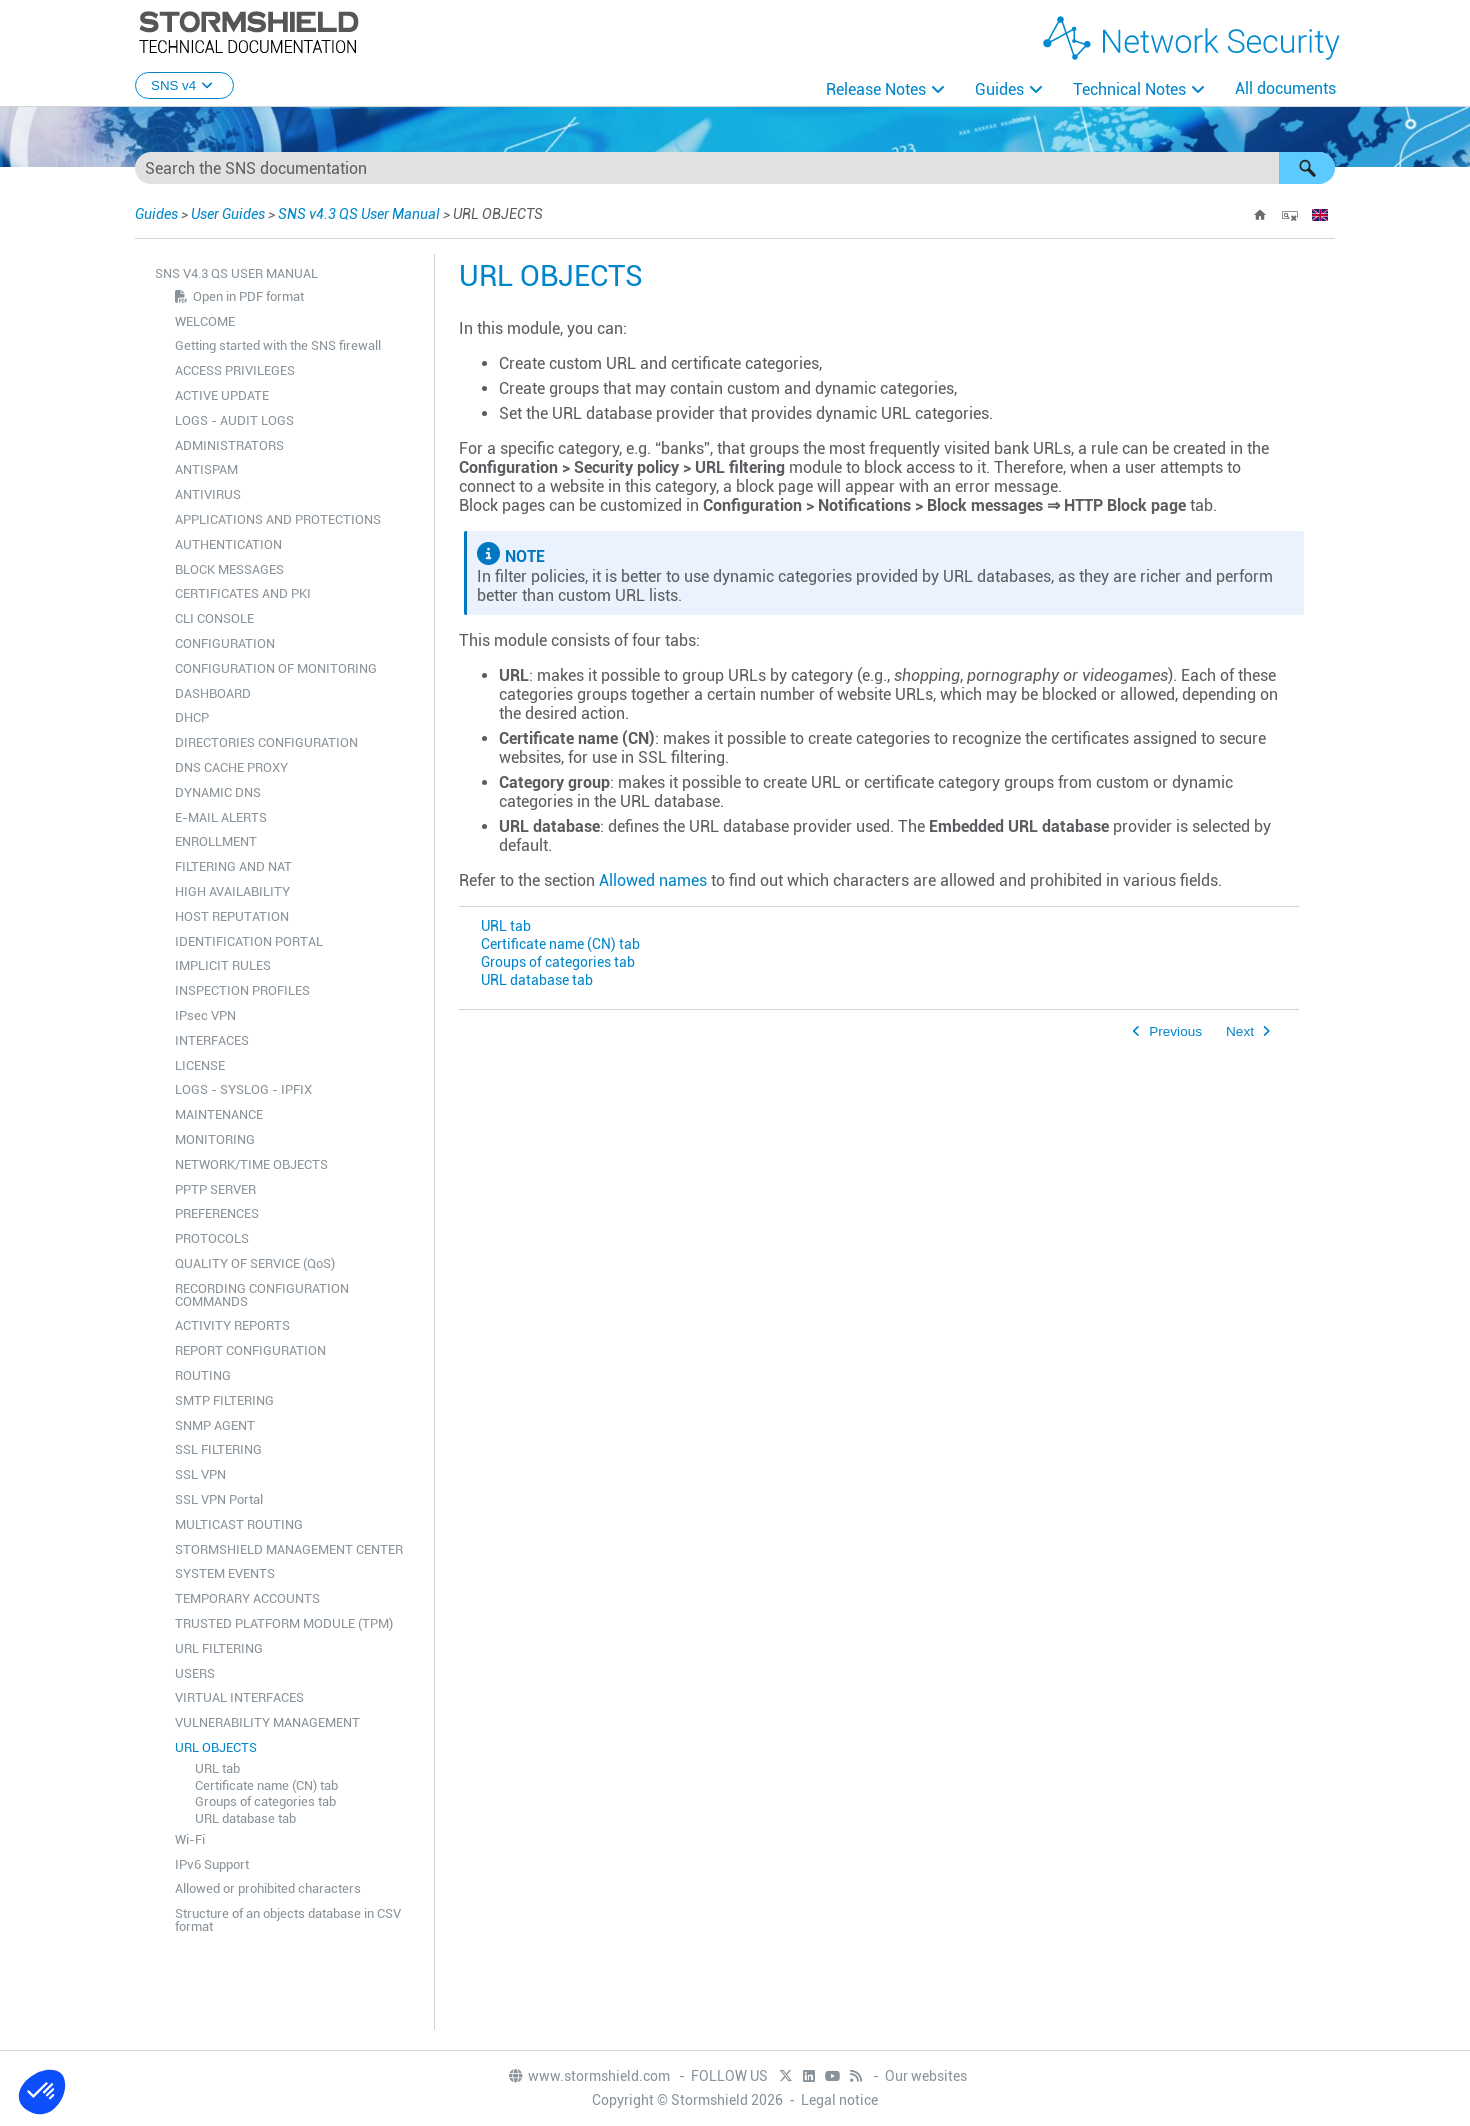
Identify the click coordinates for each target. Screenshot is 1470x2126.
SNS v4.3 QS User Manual (360, 214)
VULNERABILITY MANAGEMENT (267, 1722)
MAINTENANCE (219, 1114)
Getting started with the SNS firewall (278, 345)
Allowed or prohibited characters (268, 1888)
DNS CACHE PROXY (231, 767)
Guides (999, 89)
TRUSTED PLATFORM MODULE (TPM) (284, 1623)
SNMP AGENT (215, 1425)
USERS (195, 1673)
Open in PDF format (248, 296)
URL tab (217, 1768)
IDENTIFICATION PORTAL (249, 941)
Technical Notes (1129, 89)
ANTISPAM (206, 469)
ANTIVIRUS (208, 494)
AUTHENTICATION (228, 544)
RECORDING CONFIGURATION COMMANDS (262, 1295)
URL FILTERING (219, 1648)
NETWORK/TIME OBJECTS (251, 1164)
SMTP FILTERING (224, 1400)
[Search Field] (735, 168)
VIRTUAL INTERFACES (239, 1697)
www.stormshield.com (588, 2076)
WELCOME (205, 321)
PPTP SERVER (215, 1189)
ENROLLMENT (216, 841)
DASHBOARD (213, 693)
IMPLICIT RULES (223, 965)
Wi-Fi (190, 1839)
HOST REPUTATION (232, 916)
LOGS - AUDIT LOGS (234, 420)
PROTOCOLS (212, 1238)
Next (1240, 1031)
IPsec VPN (205, 1015)
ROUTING (203, 1375)
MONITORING (215, 1139)
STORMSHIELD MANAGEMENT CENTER (289, 1549)
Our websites (926, 2076)
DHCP (192, 717)
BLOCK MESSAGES (229, 569)
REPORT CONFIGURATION (250, 1350)
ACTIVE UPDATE (222, 395)
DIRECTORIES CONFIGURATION (266, 742)
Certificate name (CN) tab (266, 1785)
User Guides (228, 214)
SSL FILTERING (218, 1449)
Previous (1175, 1031)
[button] (1307, 168)
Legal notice (839, 2100)
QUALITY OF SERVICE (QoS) (255, 1263)
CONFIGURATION (225, 643)
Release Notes (876, 89)
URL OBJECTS (216, 1747)
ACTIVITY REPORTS (232, 1325)
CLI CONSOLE (214, 618)
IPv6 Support (212, 1864)
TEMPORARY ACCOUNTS (247, 1598)
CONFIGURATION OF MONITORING (276, 668)
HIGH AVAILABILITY (232, 891)
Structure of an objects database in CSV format (288, 1920)
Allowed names (653, 880)
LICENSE (200, 1065)
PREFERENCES (217, 1213)
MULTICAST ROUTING (239, 1524)
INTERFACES (212, 1040)
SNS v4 (184, 85)
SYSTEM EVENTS (225, 1573)
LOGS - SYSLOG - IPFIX (243, 1089)
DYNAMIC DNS (218, 792)
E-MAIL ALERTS (221, 817)
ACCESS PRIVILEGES (235, 370)
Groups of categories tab (265, 1801)
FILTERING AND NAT (233, 866)
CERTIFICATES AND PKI (243, 593)
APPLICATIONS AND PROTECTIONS (278, 519)
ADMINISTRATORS (229, 445)
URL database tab (245, 1818)
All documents (1285, 88)
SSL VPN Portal (219, 1499)
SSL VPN (200, 1474)
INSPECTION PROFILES (242, 990)
